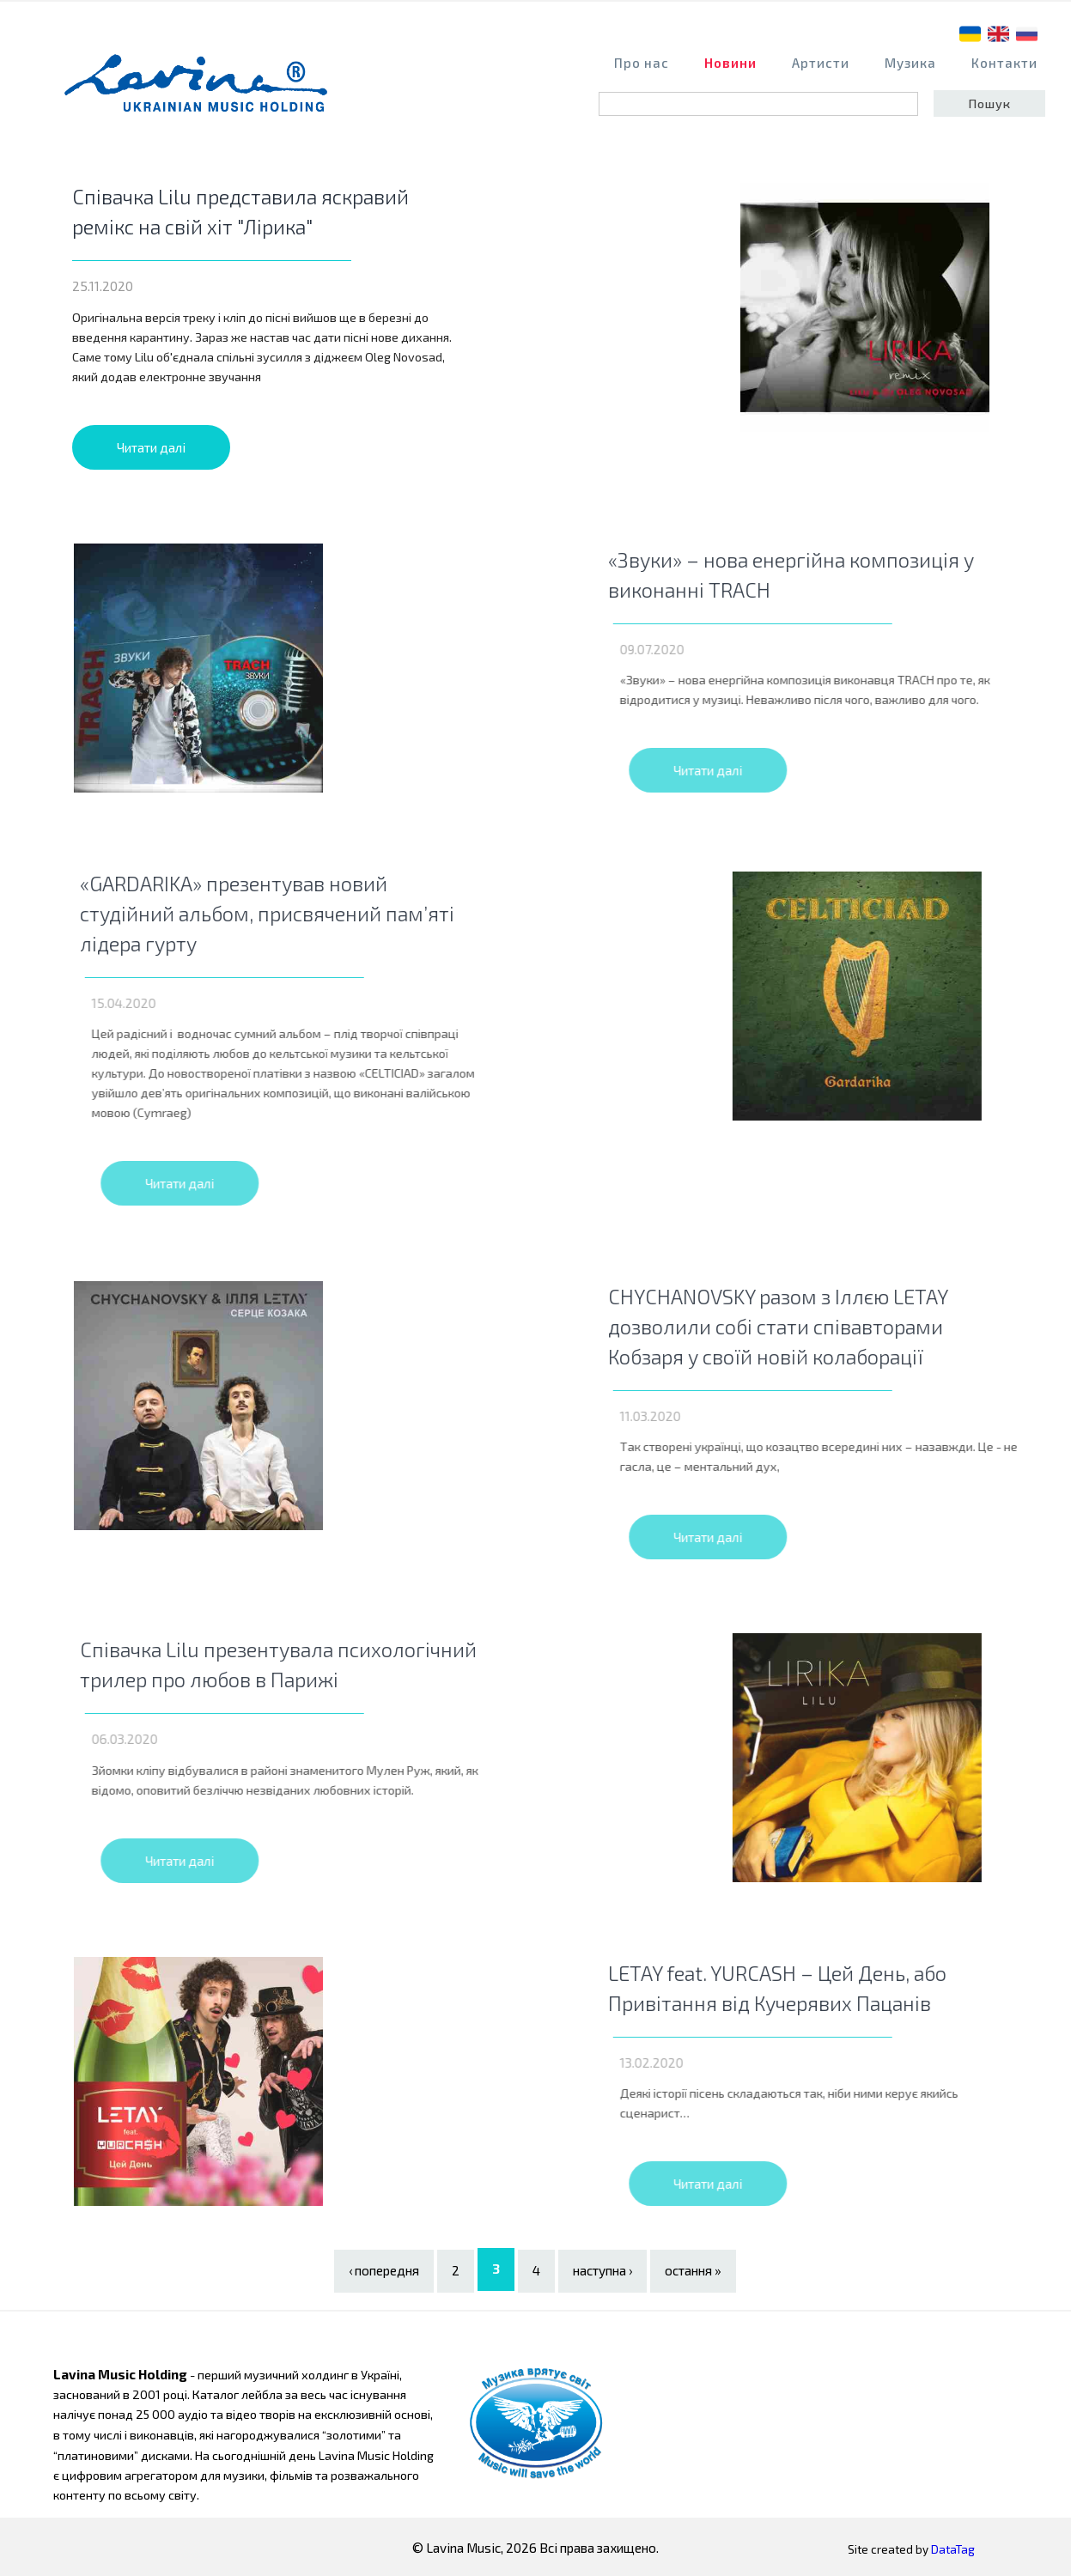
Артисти (820, 62)
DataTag (953, 2547)
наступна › (602, 2268)
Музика (910, 62)
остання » (693, 2268)
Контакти (1004, 62)
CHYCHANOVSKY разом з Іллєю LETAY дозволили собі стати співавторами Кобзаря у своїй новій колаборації (839, 1324)
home (201, 91)
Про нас (641, 62)
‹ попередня (384, 2268)
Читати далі (151, 446)
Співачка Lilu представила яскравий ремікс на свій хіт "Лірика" (240, 211)
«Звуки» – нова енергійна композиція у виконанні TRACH (853, 574)
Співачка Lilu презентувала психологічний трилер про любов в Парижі (340, 1663)
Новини (730, 62)
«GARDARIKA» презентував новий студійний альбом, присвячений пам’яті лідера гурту (329, 912)
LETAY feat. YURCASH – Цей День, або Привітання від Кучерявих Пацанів (839, 1986)
